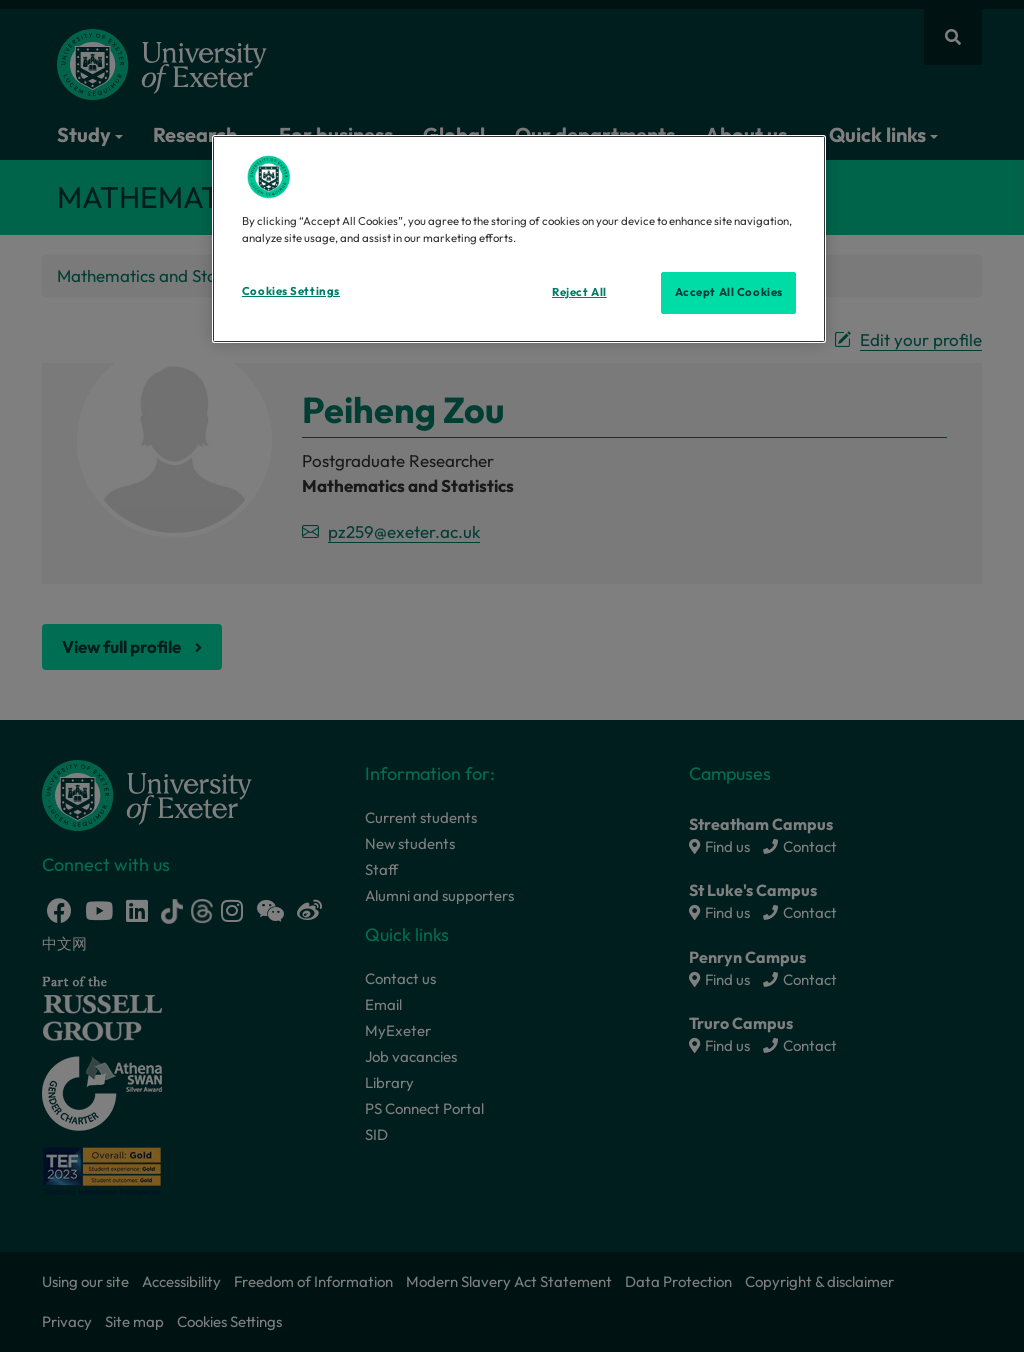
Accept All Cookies (729, 292)
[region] (519, 239)
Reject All (579, 292)
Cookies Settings (291, 291)
